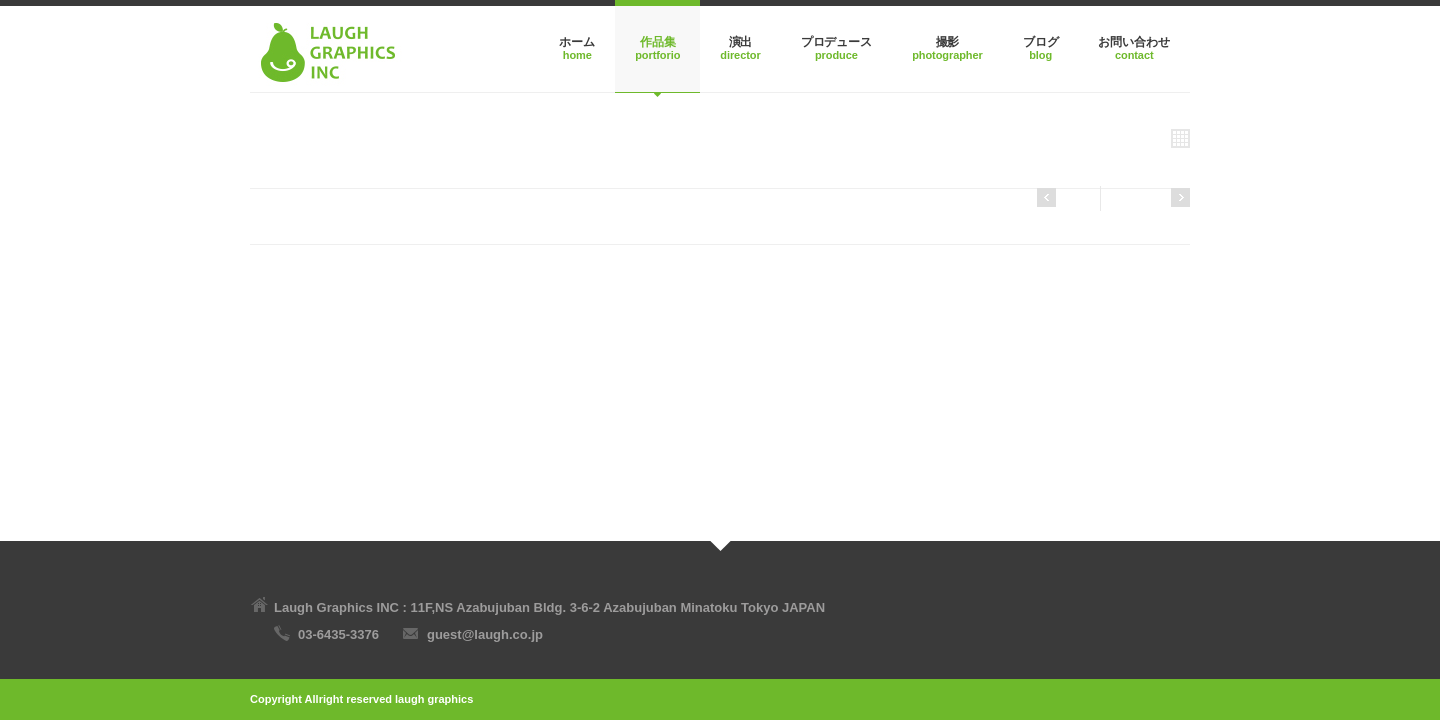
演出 (741, 42)
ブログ (1041, 42)
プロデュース (837, 42)
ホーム (577, 42)
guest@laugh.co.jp (485, 634)
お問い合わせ (1134, 42)
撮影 (948, 42)
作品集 (658, 42)
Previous (1152, 197)
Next (1063, 197)
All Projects (1144, 138)
